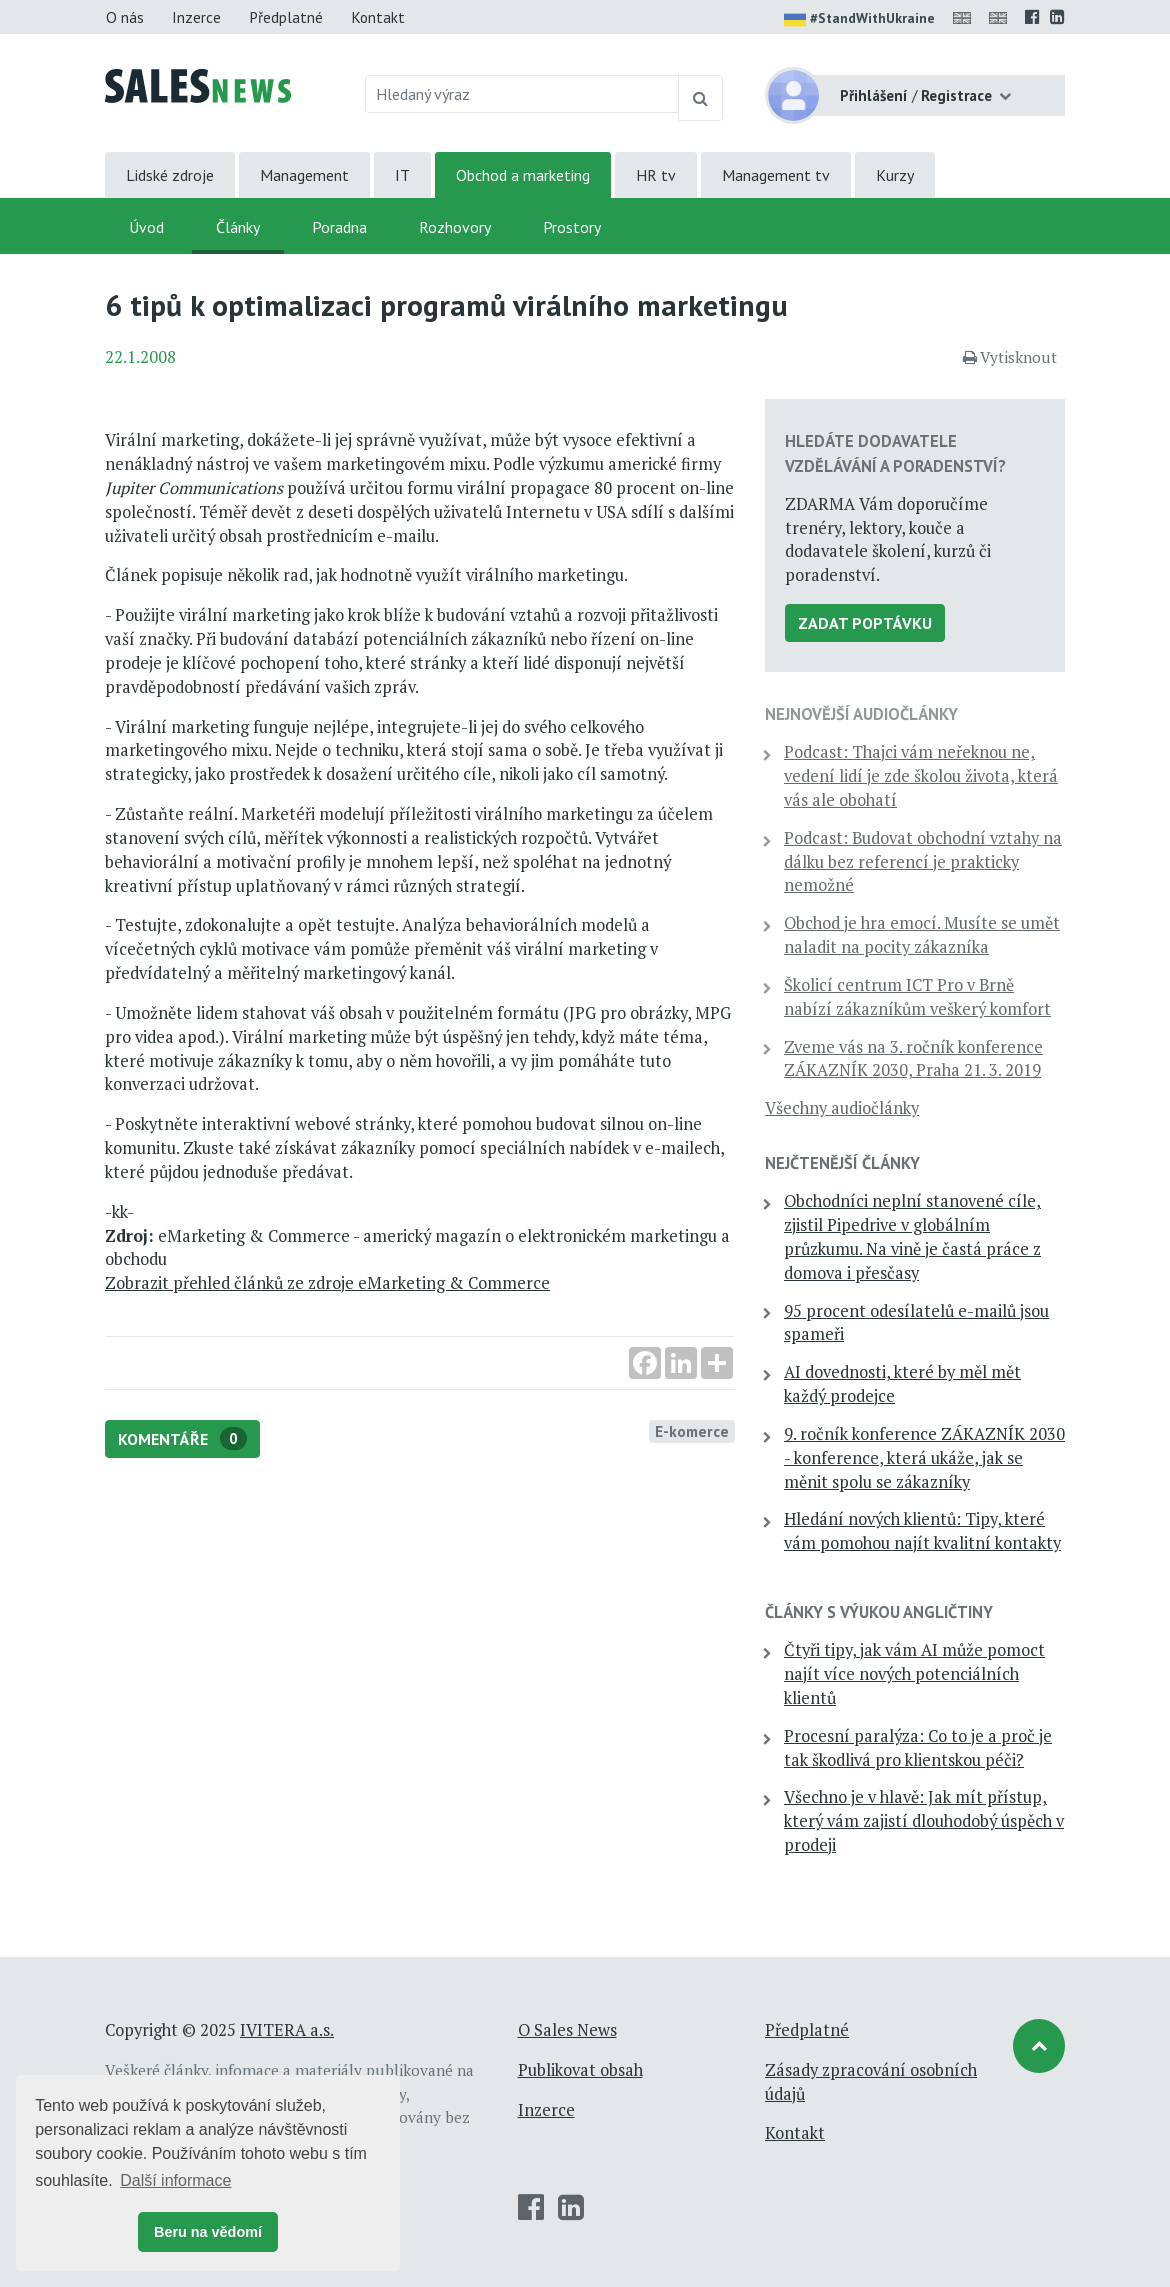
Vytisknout (1010, 357)
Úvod (146, 227)
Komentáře (182, 1438)
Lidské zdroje (170, 175)
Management (304, 175)
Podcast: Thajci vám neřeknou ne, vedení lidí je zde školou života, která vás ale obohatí (921, 776)
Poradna (339, 227)
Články (238, 227)
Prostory (572, 227)
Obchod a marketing (523, 175)
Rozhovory (455, 227)
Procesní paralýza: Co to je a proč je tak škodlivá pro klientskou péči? (918, 1748)
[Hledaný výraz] (522, 94)
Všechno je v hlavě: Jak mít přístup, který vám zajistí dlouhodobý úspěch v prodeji (924, 1821)
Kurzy (895, 175)
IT (402, 175)
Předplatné (286, 17)
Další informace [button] (175, 2180)
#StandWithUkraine (859, 20)
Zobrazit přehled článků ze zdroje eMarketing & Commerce (327, 1283)
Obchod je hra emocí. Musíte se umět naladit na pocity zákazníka (922, 935)
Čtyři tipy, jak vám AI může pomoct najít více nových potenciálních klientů (914, 1674)
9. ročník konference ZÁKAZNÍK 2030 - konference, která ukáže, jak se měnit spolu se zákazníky (924, 1458)
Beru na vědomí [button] (208, 2232)
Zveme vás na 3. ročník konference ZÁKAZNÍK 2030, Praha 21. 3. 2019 (913, 1059)
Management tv (776, 175)
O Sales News (567, 2030)
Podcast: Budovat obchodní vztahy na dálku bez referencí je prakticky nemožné (923, 862)
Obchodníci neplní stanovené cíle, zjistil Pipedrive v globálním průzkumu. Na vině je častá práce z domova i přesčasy (912, 1236)
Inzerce (196, 17)
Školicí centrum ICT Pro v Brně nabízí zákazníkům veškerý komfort (917, 997)
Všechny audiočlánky (842, 1108)
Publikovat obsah (580, 2070)
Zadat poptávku (865, 623)
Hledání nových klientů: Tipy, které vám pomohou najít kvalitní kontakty (922, 1531)
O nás (125, 17)
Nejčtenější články (842, 1163)
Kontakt (378, 17)
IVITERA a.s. (287, 2030)
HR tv (656, 175)
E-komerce (692, 1431)
